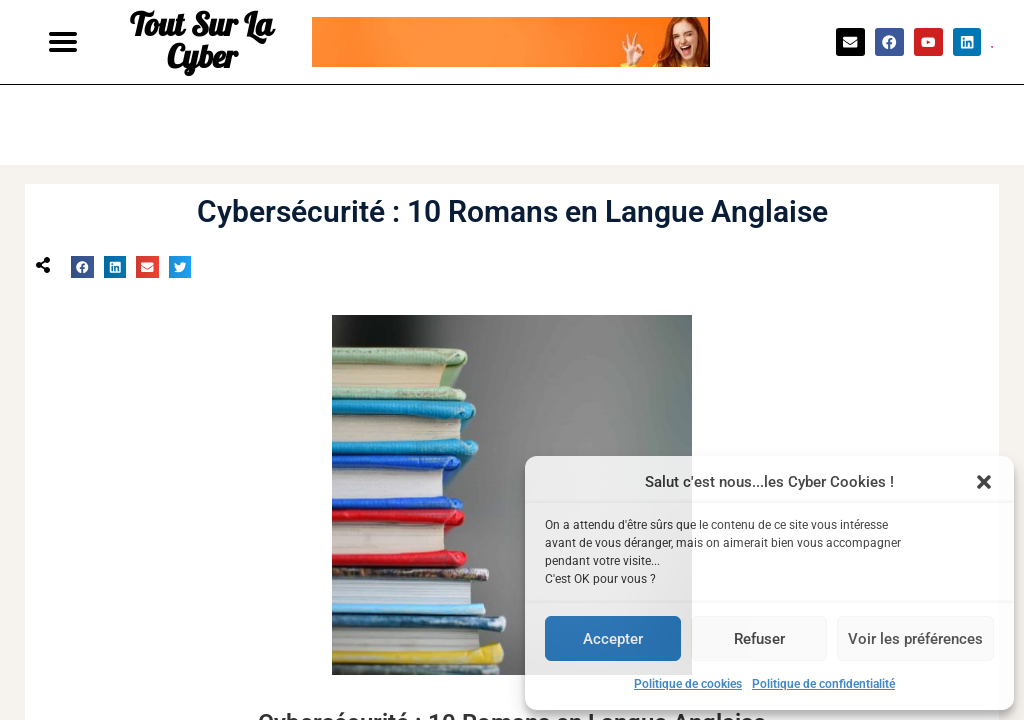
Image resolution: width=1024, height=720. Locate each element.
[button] (984, 482)
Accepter (613, 639)
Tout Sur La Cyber (201, 42)
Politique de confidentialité (823, 684)
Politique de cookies (688, 684)
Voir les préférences (915, 639)
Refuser (759, 639)
